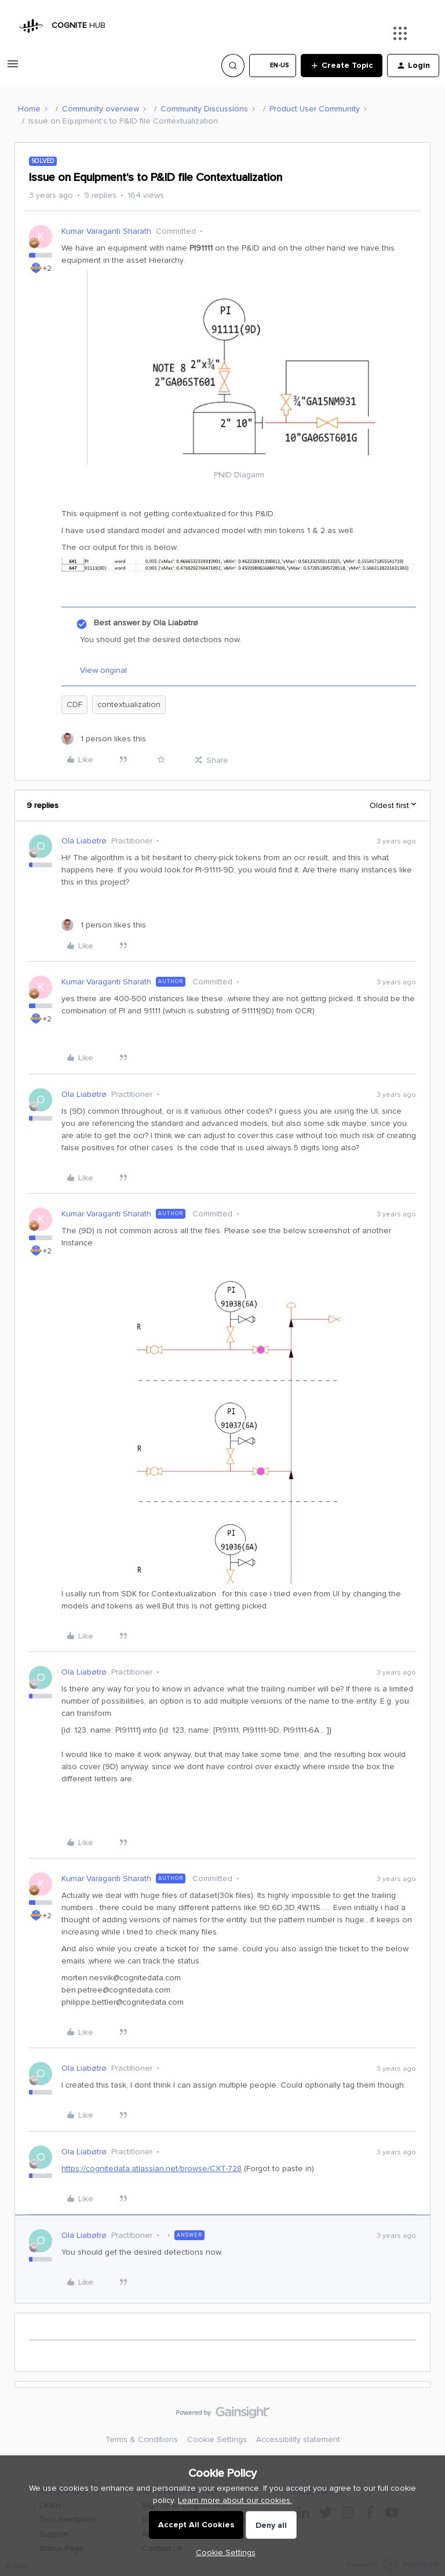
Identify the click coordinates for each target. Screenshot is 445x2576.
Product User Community (314, 109)
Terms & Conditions (141, 2439)
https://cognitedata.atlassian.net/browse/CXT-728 (151, 2168)
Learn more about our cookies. (235, 2500)
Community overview (100, 109)
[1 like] (103, 739)
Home (29, 109)
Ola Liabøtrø (84, 841)
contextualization (129, 704)
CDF (74, 704)
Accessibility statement (298, 2439)
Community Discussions (204, 109)
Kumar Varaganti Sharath (106, 231)
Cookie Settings (217, 2439)
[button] (13, 68)
